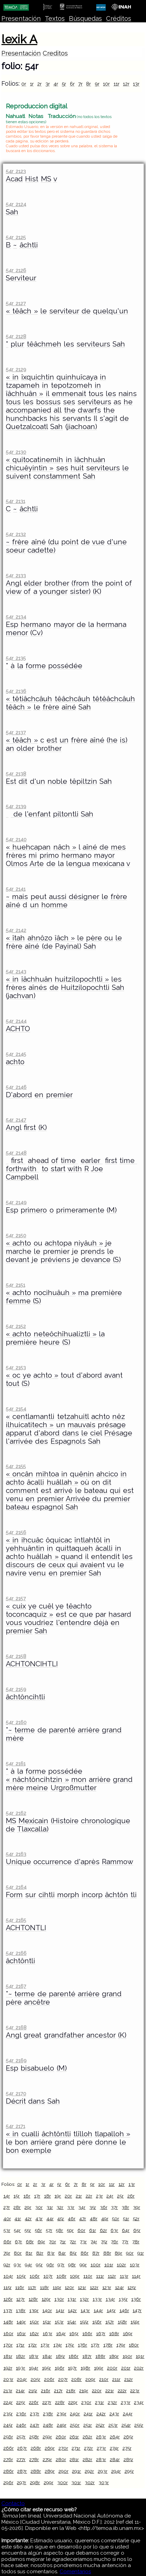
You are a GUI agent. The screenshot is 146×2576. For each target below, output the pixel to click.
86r (84, 2253)
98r (72, 2264)
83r (51, 2253)
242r (101, 2413)
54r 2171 (15, 2126)
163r (47, 2333)
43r (39, 2218)
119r (57, 2287)
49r (104, 2218)
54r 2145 (16, 1054)
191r (140, 2356)
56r (38, 2230)
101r (108, 2264)
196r (59, 2368)
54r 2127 (15, 303)
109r (75, 2276)
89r (118, 2253)
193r (20, 2368)
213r (7, 2390)
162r (34, 2333)
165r (74, 2333)
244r (128, 2413)
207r (63, 2379)
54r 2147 (16, 1120)
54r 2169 (16, 2060)
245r (8, 2425)
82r (39, 2253)
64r (125, 2230)
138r (20, 2310)
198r (85, 2368)
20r (68, 2196)
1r (32, 84)
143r (85, 2310)
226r (34, 2402)
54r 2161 (15, 1763)
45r (60, 2218)
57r (49, 2230)
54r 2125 (15, 237)
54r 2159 (16, 1689)
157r (109, 2321)
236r (21, 2413)
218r (70, 2390)
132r (84, 2299)
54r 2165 (16, 1920)
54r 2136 (16, 691)
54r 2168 (16, 2027)
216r (45, 2390)
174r (57, 2345)
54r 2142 (16, 930)
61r (92, 2230)
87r (96, 2253)
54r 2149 (16, 1202)
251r (87, 2425)
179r (120, 2345)
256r (8, 2436)
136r (136, 2299)
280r (61, 2459)
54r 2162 (16, 1813)
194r (33, 2368)
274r (114, 2448)
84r (62, 2253)
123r (106, 2287)
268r (36, 2448)
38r (125, 2207)
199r (98, 2368)
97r (61, 2264)
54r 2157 (15, 1598)
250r (75, 2425)
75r (104, 2241)
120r (69, 2287)
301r (76, 2482)
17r (37, 2196)
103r (134, 2264)
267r (22, 2448)
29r (27, 2207)
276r (8, 2459)
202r (139, 2368)
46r (71, 2218)
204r (22, 2379)
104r (8, 2276)
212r (128, 2379)
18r (47, 2196)
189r (114, 2356)
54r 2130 (16, 452)
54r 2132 (15, 534)
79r (6, 2253)
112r (112, 2276)
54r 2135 (15, 658)
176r (82, 2345)
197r (72, 2368)
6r (72, 84)
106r (35, 2276)
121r (82, 2287)
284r (115, 2459)
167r (100, 2333)
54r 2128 (16, 336)
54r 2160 (16, 1722)
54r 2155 (15, 1466)
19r (57, 2196)
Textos (55, 18)
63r (114, 2230)
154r (71, 2321)
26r (131, 2196)
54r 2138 (16, 774)
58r (59, 2230)
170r (8, 2345)
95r (39, 2264)
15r (16, 2196)
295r (129, 2471)
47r (82, 2218)
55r (27, 2230)
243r (114, 2413)
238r (48, 2413)
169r (128, 2333)
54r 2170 (16, 2093)
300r (62, 2482)
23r (99, 2196)
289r (50, 2471)
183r (34, 2356)
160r (8, 2333)
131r (71, 2299)
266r (8, 2448)
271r (76, 2448)
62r (103, 2230)
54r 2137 (15, 732)
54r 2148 (16, 1153)
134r (110, 2299)
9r (97, 84)
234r (139, 2402)
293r (102, 2471)
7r (80, 84)
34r (81, 2207)
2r (39, 84)
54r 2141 (15, 889)
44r (50, 2218)
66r (7, 2241)
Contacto (13, 2503)
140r (47, 2310)
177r (95, 2345)
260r (61, 2436)
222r (122, 2390)
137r (7, 2310)
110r (87, 2276)
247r (34, 2425)
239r (61, 2413)
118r (44, 2287)
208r (76, 2379)
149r (21, 2321)
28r (17, 2207)
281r (74, 2459)
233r (126, 2402)
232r (112, 2402)
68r (30, 2241)
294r (116, 2471)
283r (101, 2459)
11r (116, 84)
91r (140, 2253)
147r (137, 2310)
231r (99, 2402)
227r (46, 2402)
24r (109, 2196)
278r (34, 2459)
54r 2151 (15, 1285)
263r (101, 2436)
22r (89, 2196)
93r (17, 2264)
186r (74, 2356)
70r (52, 2241)
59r (70, 2230)
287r (22, 2471)
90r (130, 2253)
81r (28, 2253)
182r (20, 2356)
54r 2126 (16, 270)
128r (33, 2299)
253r (113, 2425)
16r (26, 2196)
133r (97, 2299)
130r (59, 2299)
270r (63, 2448)
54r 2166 (16, 1953)
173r (45, 2345)
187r (87, 2356)
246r (21, 2425)
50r (115, 2218)
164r (61, 2333)
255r (138, 2425)
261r (74, 2436)
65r (136, 2230)
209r (90, 2379)
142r (72, 2310)
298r (35, 2482)
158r (122, 2321)
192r (7, 2368)
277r (21, 2459)
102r (121, 2264)
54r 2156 (16, 1532)
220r (97, 2390)
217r (58, 2390)
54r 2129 (16, 369)
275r (127, 2448)
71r (63, 2241)
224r (8, 2402)
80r (18, 2253)
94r (28, 2264)
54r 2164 (16, 1887)
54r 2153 (15, 1367)
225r (20, 2402)
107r (48, 2276)
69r (41, 2241)
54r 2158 (16, 1656)
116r (19, 2287)
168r (114, 2333)
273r (101, 2448)
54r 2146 (16, 1087)
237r (34, 2413)
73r (83, 2241)
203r (8, 2379)
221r (109, 2390)
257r (21, 2436)
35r (92, 2207)
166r (87, 2333)
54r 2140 (16, 839)
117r (32, 2287)
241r (88, 2413)
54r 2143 (16, 971)
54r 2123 (15, 171)
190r (127, 2356)
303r (103, 2482)
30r (39, 2207)
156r (97, 2321)
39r (136, 2207)
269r (50, 2448)
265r (128, 2436)
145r (111, 2310)
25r (120, 2196)
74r (94, 2241)
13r (136, 84)
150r (34, 2321)
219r (83, 2390)
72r (73, 2241)
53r (6, 2230)
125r (131, 2287)
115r (7, 2287)
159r (135, 2321)
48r (93, 2218)
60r (81, 2230)
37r (114, 2207)
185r (60, 2356)
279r (47, 2459)
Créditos (118, 18)
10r (106, 84)
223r (134, 2390)
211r (116, 2379)
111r (100, 2276)
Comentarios (75, 2571)
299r (48, 2482)
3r (47, 84)
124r (119, 2287)
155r (84, 2321)
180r (134, 2345)
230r (86, 2402)
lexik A (19, 39)
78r (135, 2241)
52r (136, 2218)
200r (112, 2368)
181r (7, 2356)
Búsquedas (85, 18)
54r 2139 (16, 806)
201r (126, 2368)
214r (20, 2390)
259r (47, 2436)
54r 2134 (16, 617)
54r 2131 (15, 501)
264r (115, 2436)
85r (73, 2253)
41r (17, 2218)
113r (124, 2276)
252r (100, 2425)
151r (47, 2321)
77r (125, 2241)
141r (60, 2310)
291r (76, 2471)
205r (35, 2379)
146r (124, 2310)
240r (75, 2413)
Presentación (21, 18)
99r (83, 2264)
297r (21, 2482)
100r (96, 2264)
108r (61, 2276)
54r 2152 (15, 1326)
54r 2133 (15, 575)
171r (20, 2345)
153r (59, 2321)
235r (8, 2413)
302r (90, 2482)
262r (87, 2436)
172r (32, 2345)
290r (64, 2471)
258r (34, 2436)
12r (126, 84)
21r (79, 2196)
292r (89, 2471)
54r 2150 (16, 1235)
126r (8, 2299)
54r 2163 (16, 1854)
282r (87, 2459)
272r (88, 2448)
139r (34, 2310)
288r (36, 2471)
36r (103, 2207)
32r (59, 2207)
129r (46, 2299)
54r (17, 2230)
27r (6, 2207)
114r (136, 2276)
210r (103, 2379)
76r (114, 2241)
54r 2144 (16, 1021)
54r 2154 (16, 1409)
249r (61, 2425)
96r (50, 2264)
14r (6, 2196)
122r (94, 2287)
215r (33, 2390)
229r (72, 2402)
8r (88, 84)
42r (28, 2218)
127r (20, 2299)
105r (21, 2276)
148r (8, 2321)
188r (100, 2356)
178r (108, 2345)
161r (21, 2333)
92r (6, 2264)
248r (48, 2425)
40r (7, 2218)
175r (69, 2345)
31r (49, 2207)
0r (23, 84)
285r (128, 2459)
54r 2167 (16, 1986)
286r (8, 2471)
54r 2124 (16, 204)
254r (126, 2425)
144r (98, 2310)
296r (8, 2482)
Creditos (55, 53)
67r (18, 2241)
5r (64, 84)
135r (123, 2299)
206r (49, 2379)
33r (70, 2207)
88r (107, 2253)
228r (60, 2402)
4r (55, 84)
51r (126, 2218)
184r (47, 2356)
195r (46, 2368)
